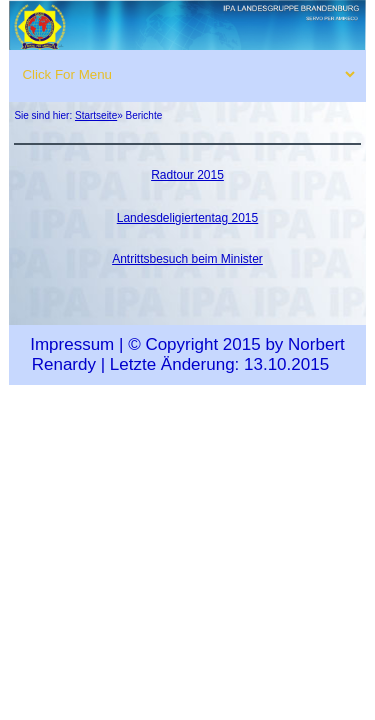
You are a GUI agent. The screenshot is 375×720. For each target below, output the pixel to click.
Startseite (96, 115)
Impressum (72, 344)
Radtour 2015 (187, 175)
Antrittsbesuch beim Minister (187, 259)
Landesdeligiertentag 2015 (187, 218)
